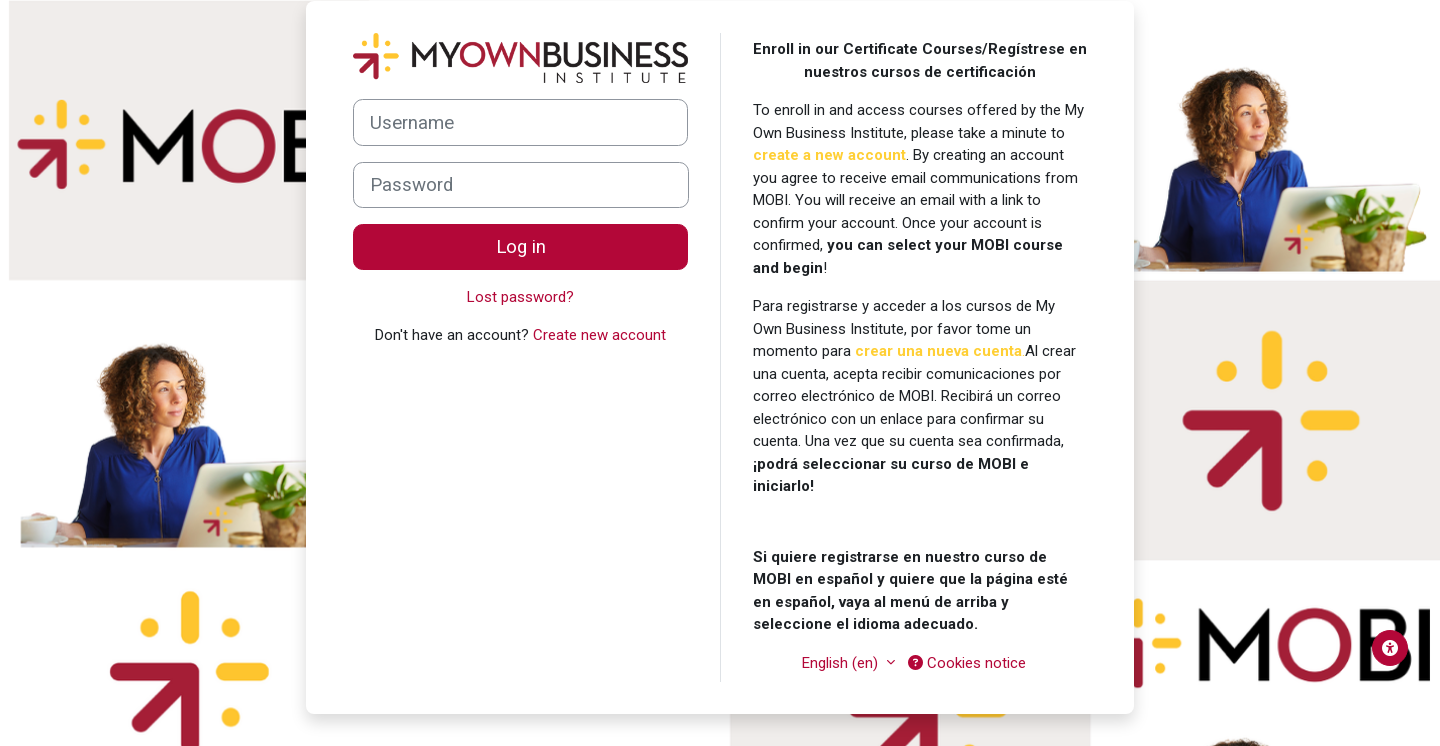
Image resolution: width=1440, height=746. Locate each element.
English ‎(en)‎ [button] (842, 663)
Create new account (599, 335)
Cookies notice (967, 663)
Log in (521, 247)
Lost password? (520, 297)
